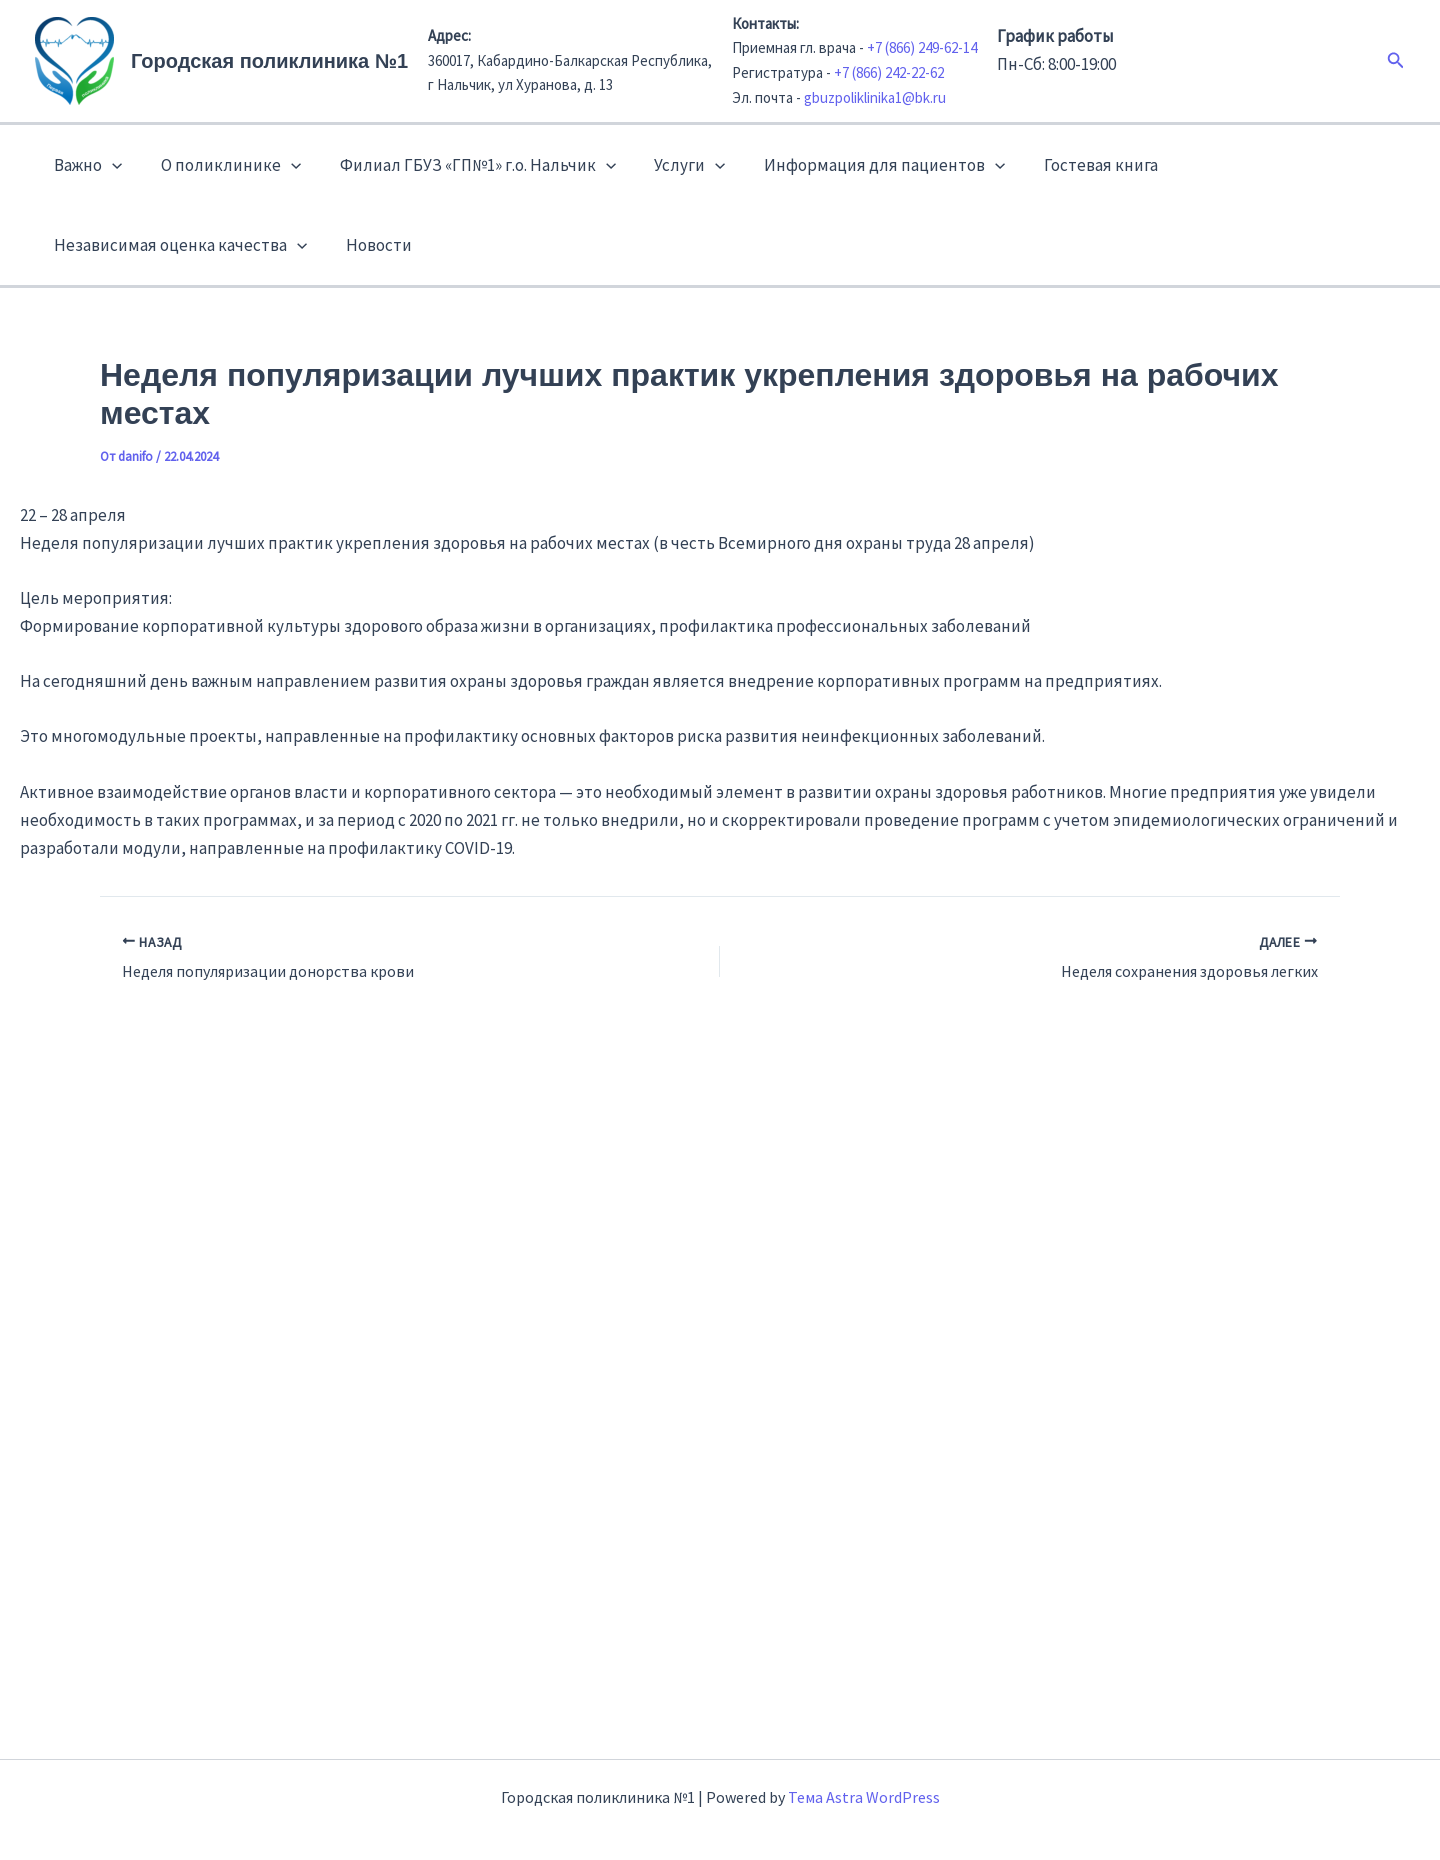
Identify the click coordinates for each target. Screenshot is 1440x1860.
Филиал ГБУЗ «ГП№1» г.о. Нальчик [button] (466, 165)
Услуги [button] (674, 165)
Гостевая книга (1076, 165)
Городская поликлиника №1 (269, 61)
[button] (1396, 61)
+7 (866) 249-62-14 (922, 47)
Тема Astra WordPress (864, 1797)
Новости (372, 245)
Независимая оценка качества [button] (178, 245)
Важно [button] (86, 165)
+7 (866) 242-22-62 (889, 72)
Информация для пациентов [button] (864, 165)
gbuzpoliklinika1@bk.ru (875, 97)
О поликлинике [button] (224, 165)
